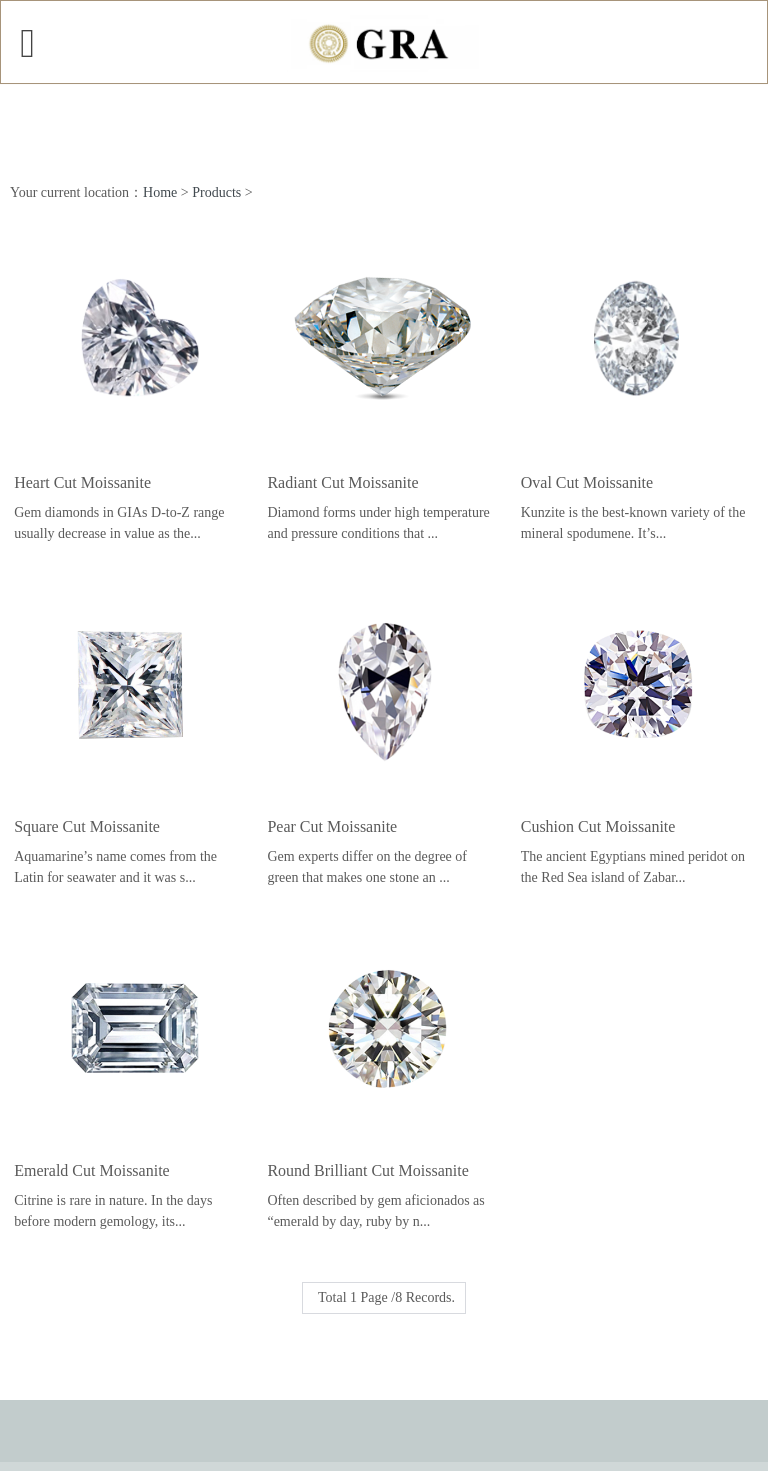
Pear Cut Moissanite (332, 826)
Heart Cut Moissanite (82, 482)
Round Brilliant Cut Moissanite (367, 1170)
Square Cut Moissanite (87, 826)
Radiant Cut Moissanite (342, 482)
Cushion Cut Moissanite (598, 826)
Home (160, 192)
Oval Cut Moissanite (587, 482)
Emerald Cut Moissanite (92, 1170)
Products (216, 192)
